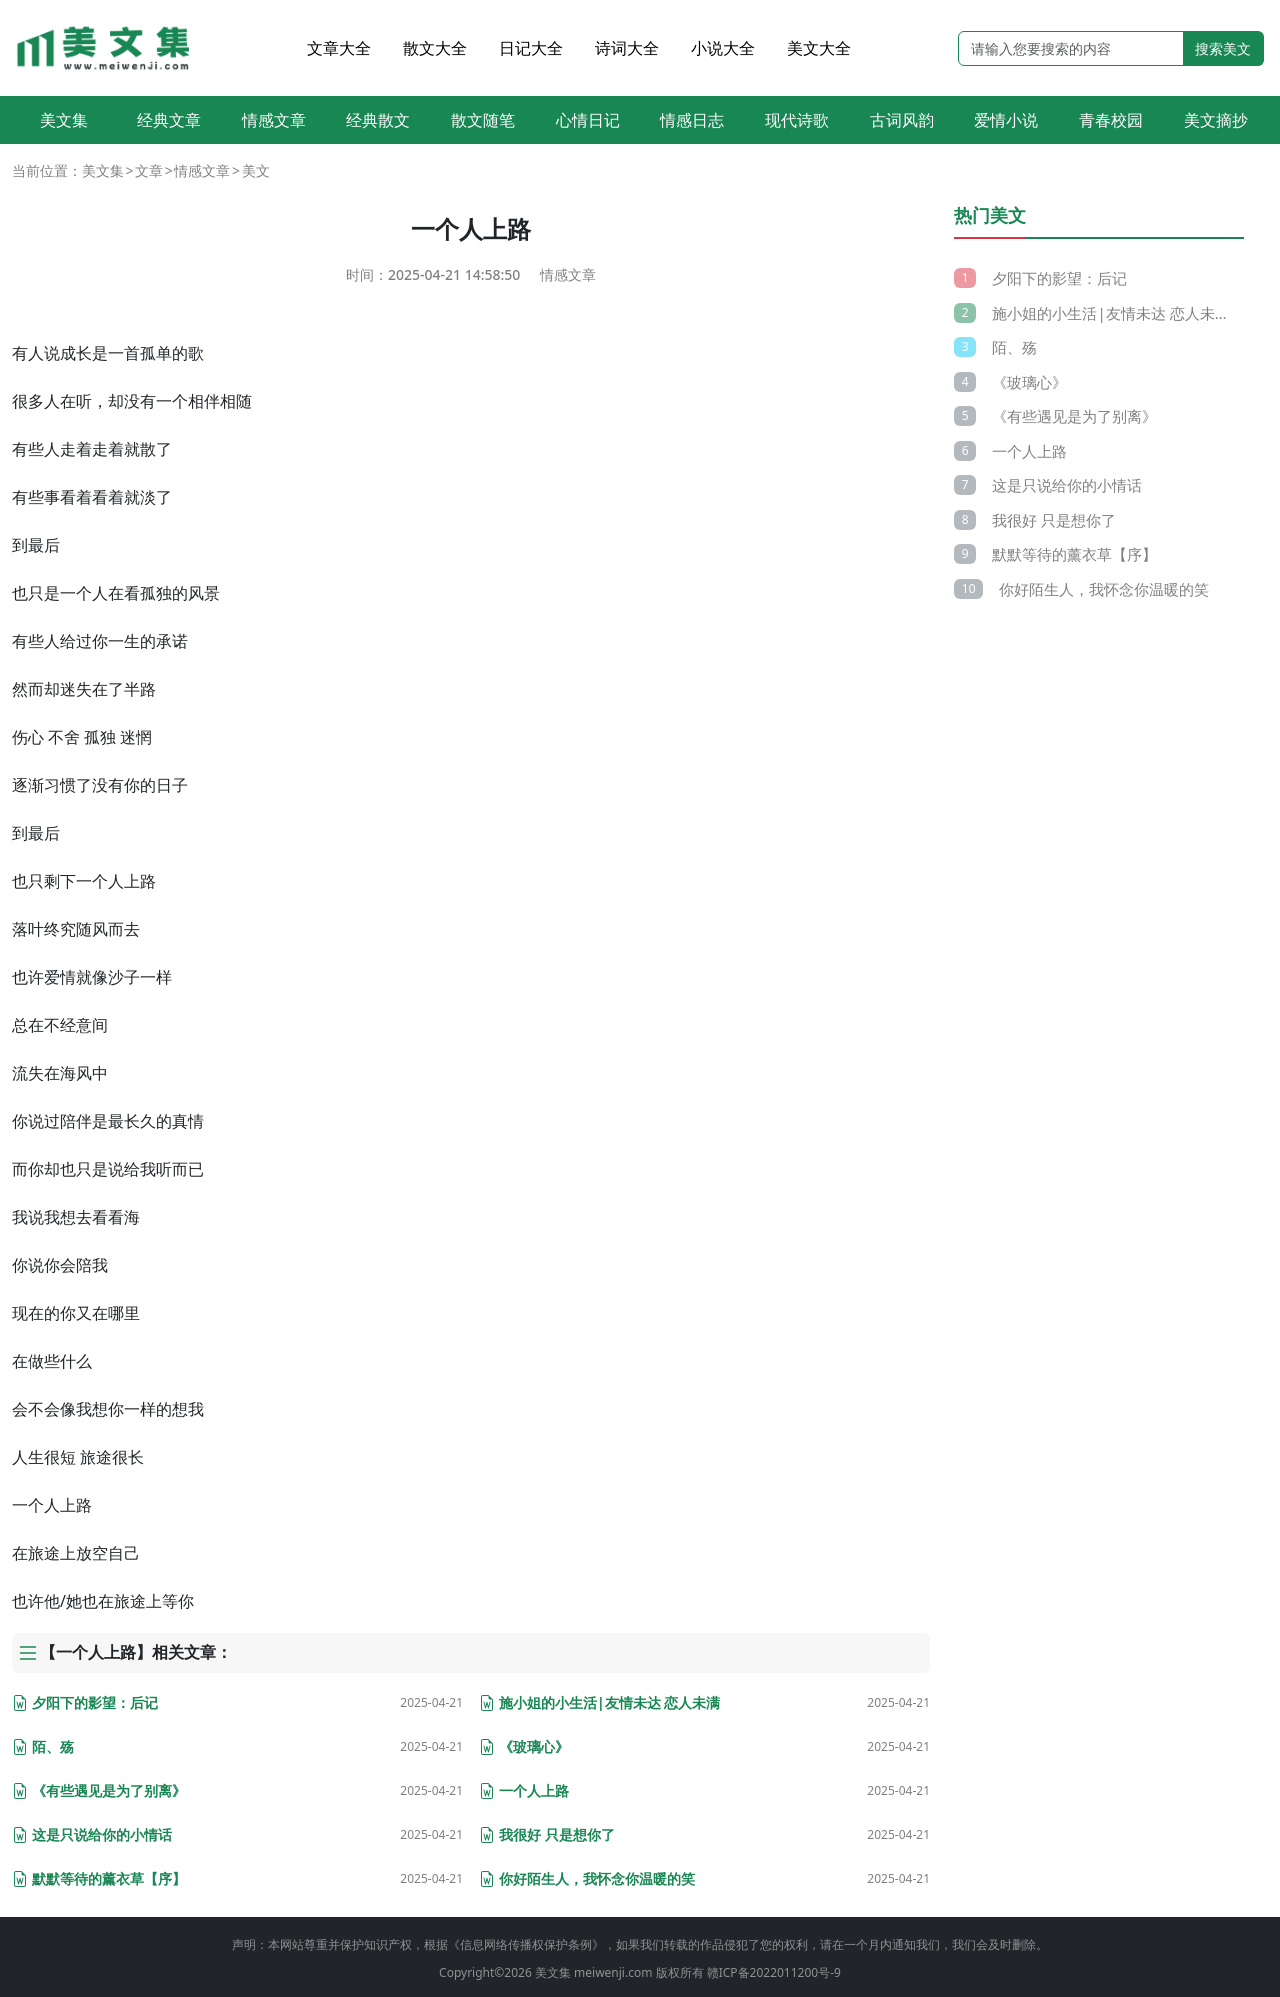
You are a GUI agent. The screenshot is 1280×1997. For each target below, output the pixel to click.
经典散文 (378, 120)
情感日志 (692, 120)
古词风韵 (902, 120)
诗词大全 (627, 48)
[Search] (1071, 48)
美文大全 (819, 48)
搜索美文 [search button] (1223, 48)
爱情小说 (1006, 120)
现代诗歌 (797, 120)
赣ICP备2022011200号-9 (774, 1972)
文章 (149, 170)
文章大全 (339, 48)
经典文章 (169, 120)
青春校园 (1111, 120)
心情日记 (588, 120)
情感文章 (274, 120)
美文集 (64, 120)
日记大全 (531, 48)
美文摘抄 (1216, 120)
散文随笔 (483, 120)
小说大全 (723, 48)
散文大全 (435, 48)
